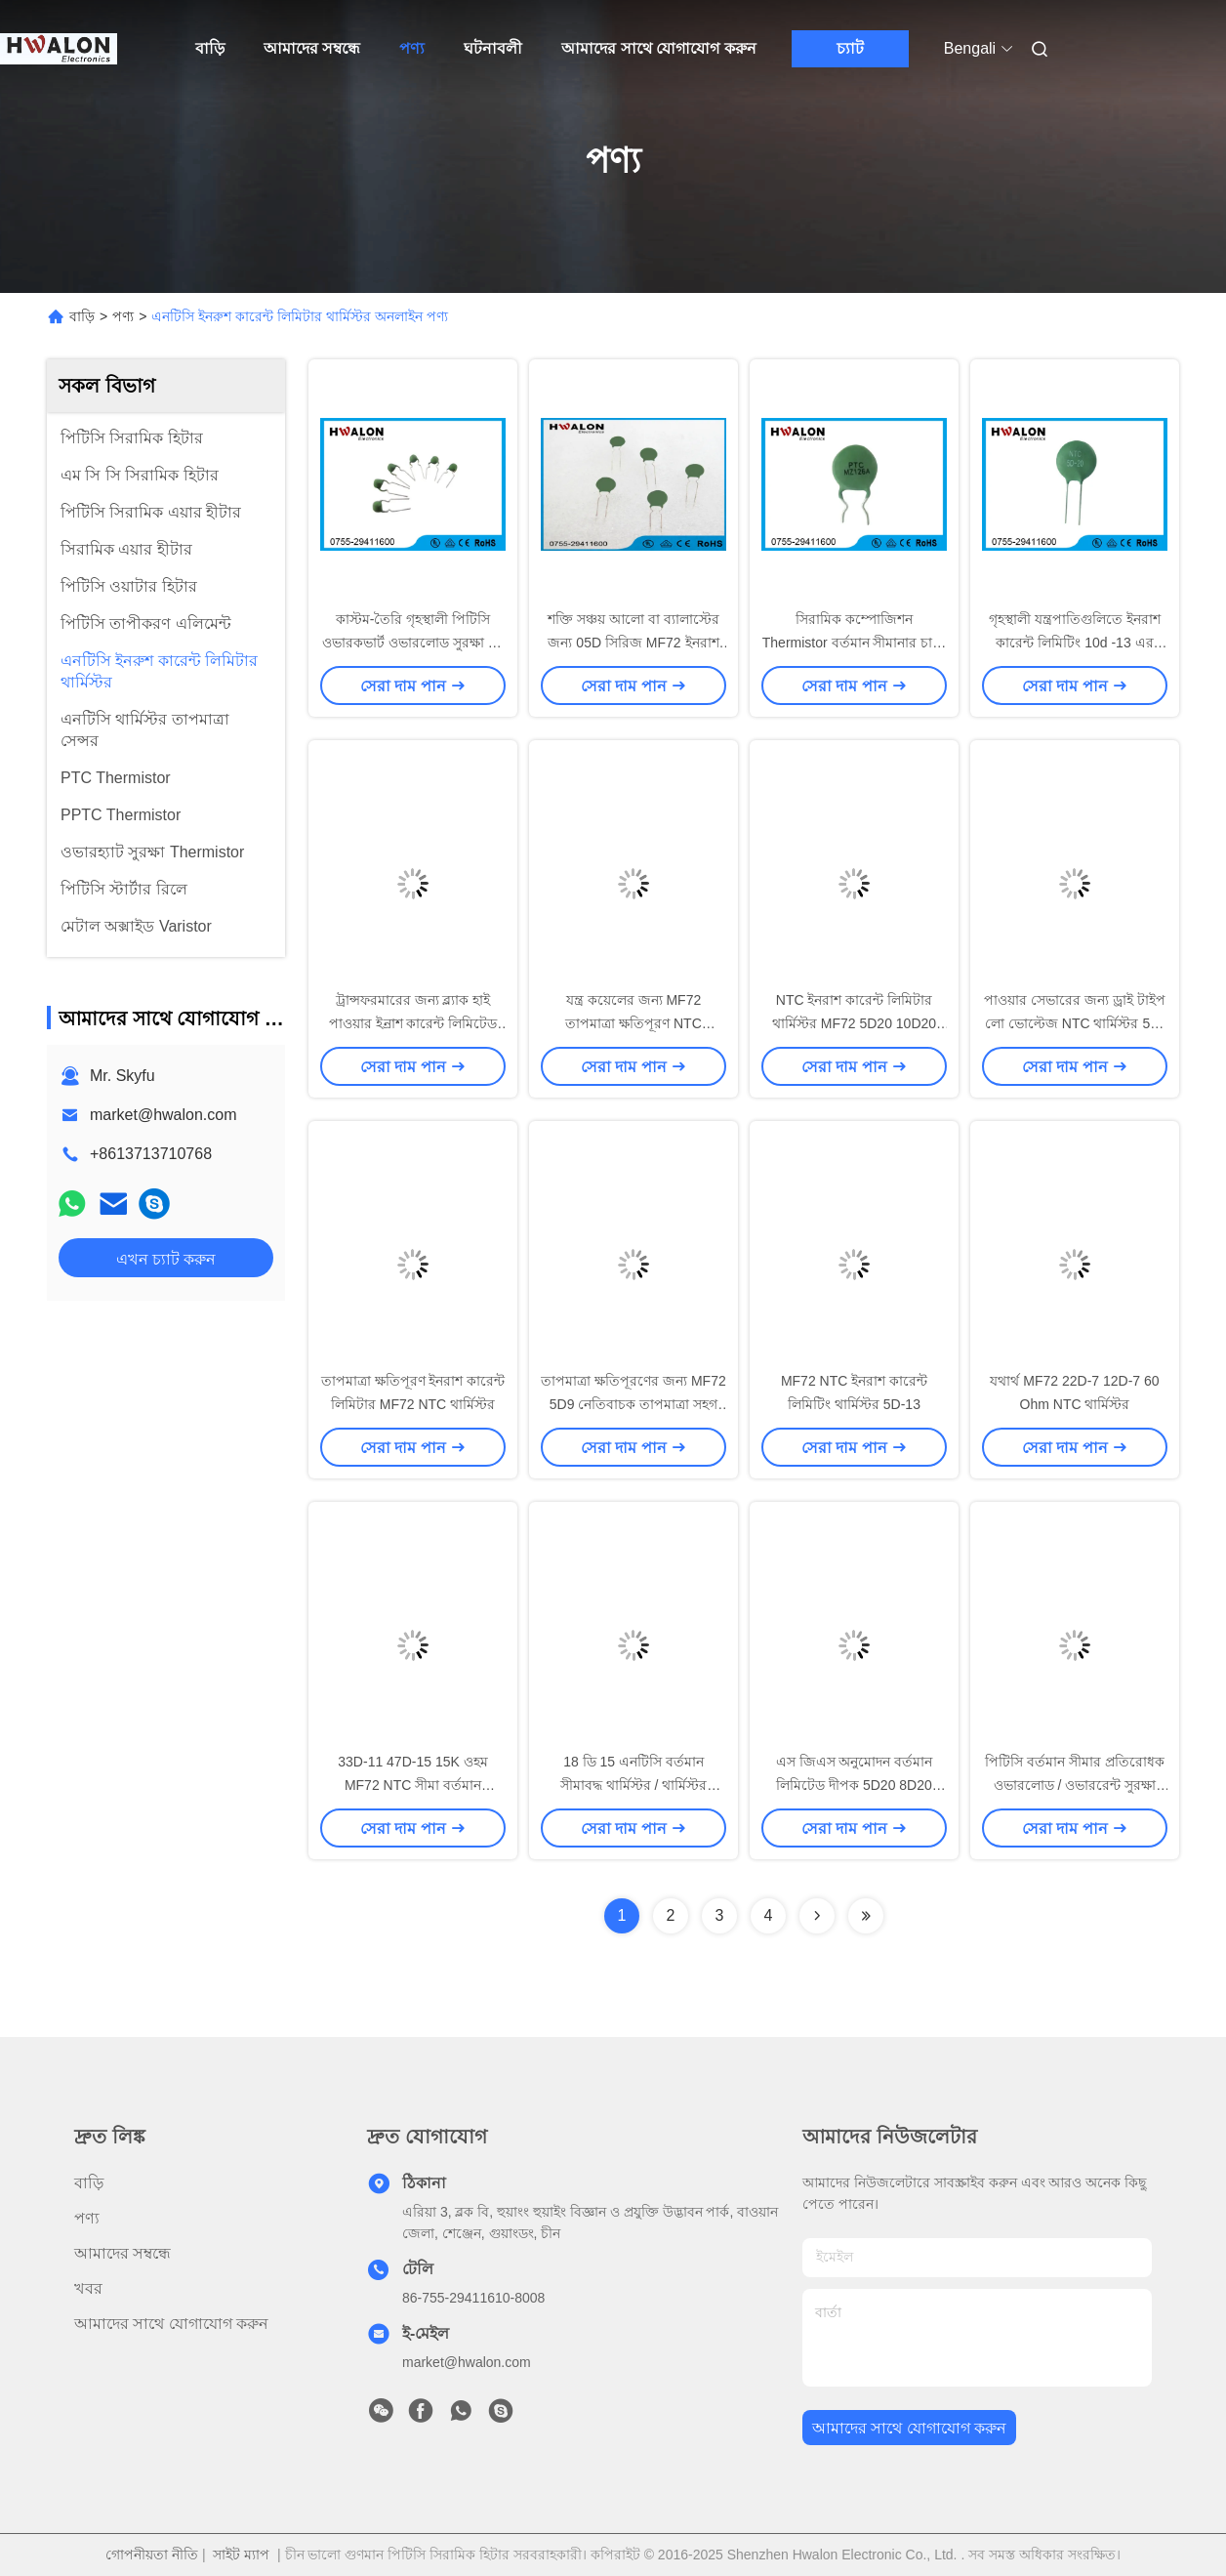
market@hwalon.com (163, 1114)
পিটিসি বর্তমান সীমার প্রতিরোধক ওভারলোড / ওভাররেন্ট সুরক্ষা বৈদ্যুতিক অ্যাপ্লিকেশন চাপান (1075, 1785)
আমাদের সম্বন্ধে (312, 48)
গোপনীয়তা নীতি (151, 2554)
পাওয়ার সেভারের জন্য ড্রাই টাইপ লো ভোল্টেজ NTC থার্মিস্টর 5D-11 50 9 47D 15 (1074, 1023)
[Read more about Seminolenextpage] (817, 1915)
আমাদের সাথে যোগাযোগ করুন (658, 48)
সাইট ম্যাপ (241, 2554)
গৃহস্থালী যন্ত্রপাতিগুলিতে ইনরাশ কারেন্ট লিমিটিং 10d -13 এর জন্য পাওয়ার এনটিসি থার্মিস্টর (1075, 642)
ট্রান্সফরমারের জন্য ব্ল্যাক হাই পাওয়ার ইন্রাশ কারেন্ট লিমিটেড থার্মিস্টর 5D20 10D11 (413, 1023)
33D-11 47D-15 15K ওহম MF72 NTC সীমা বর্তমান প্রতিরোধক (412, 1785)
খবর (88, 2288)
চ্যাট (850, 48)
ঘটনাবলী (493, 48)
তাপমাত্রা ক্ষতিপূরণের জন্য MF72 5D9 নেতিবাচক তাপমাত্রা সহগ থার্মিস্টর (633, 1404)
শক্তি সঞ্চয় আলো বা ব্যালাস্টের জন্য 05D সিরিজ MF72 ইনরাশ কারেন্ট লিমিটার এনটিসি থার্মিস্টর (634, 642)
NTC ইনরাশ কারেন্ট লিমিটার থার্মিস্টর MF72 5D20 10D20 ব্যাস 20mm (854, 1023)
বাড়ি (210, 48)
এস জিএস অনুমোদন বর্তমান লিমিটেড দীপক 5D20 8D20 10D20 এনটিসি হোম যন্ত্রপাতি (854, 1785)
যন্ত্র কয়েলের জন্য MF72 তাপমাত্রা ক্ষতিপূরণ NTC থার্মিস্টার (633, 1023)
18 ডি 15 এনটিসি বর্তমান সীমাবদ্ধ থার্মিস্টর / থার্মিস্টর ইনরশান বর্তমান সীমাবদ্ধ (634, 1785)
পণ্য (412, 48)
